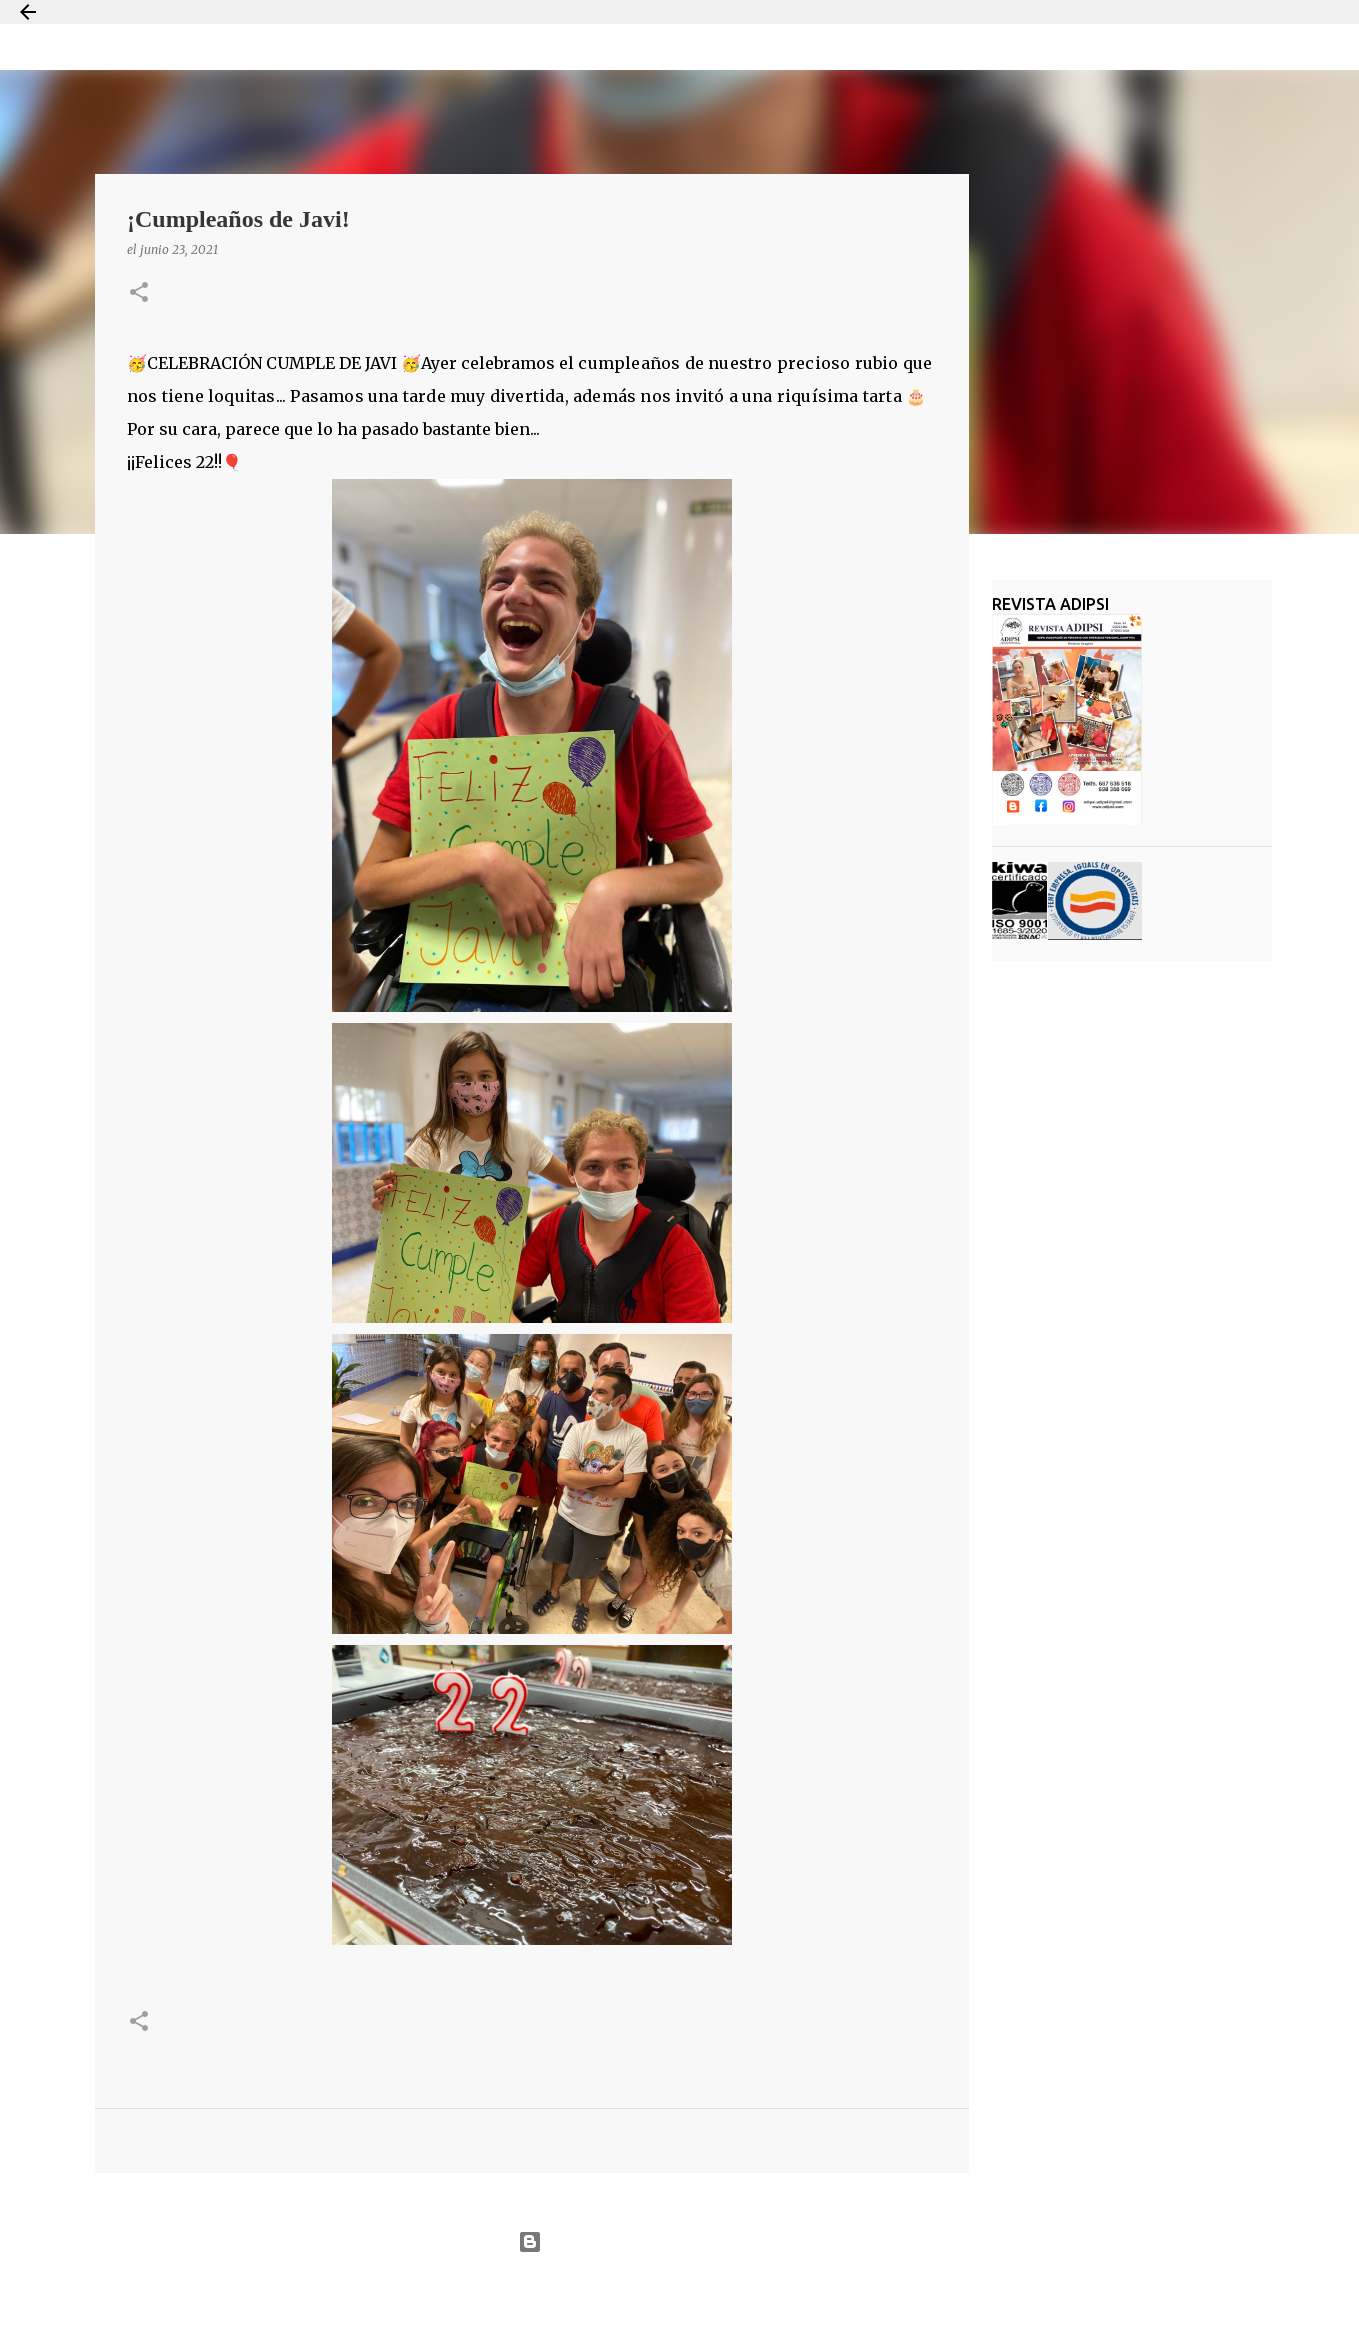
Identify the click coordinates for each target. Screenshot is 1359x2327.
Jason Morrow (751, 2290)
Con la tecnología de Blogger (679, 2242)
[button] (139, 293)
